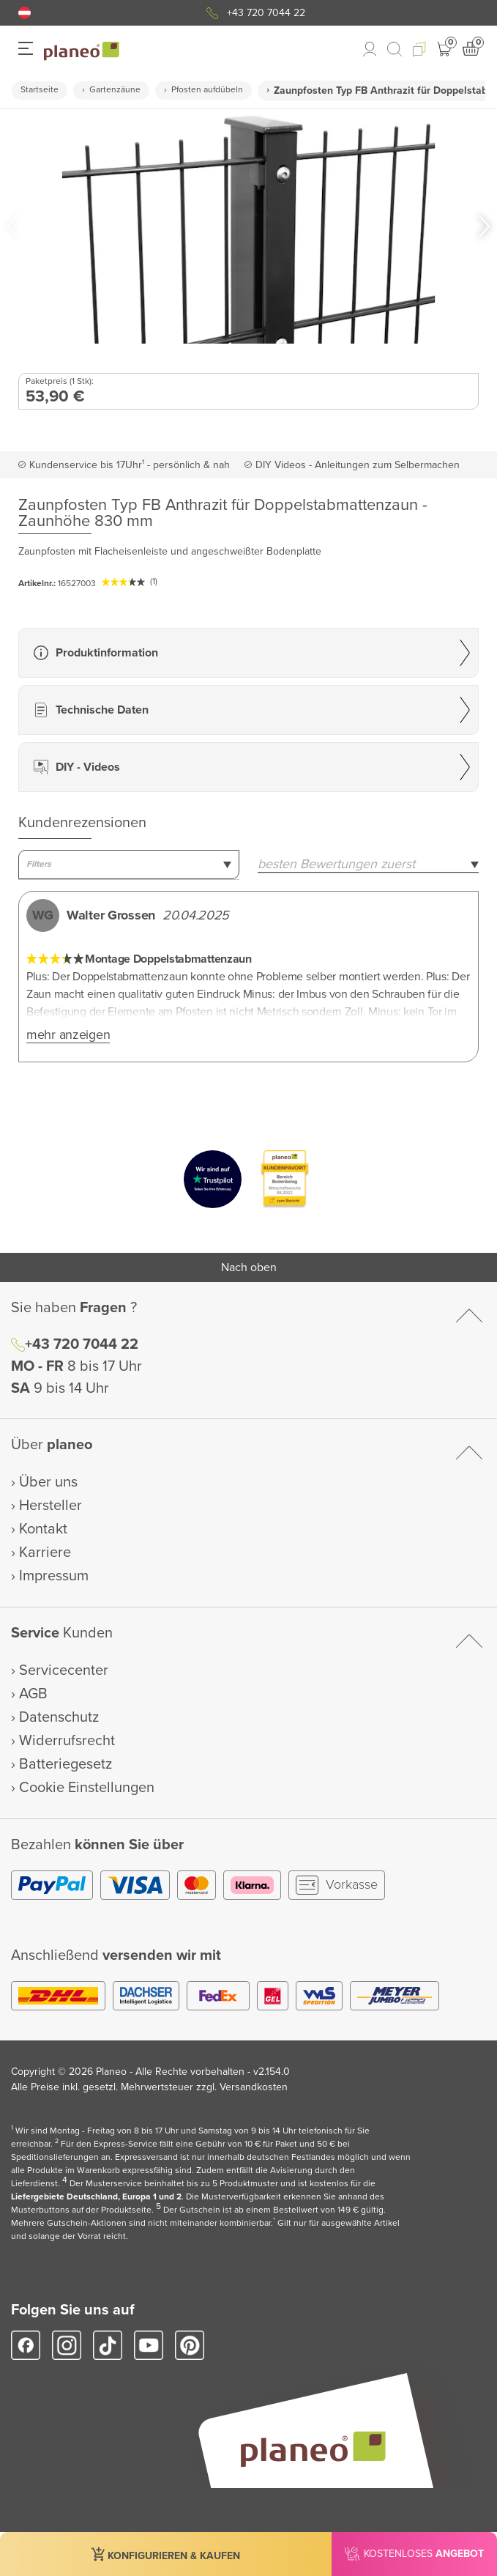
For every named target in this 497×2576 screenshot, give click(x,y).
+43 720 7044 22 (266, 13)
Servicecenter (63, 1670)
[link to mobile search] (394, 49)
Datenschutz (59, 1717)
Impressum (54, 1576)
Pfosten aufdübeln (207, 89)
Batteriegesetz (65, 1764)
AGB (33, 1694)
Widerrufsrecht (67, 1741)
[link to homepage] (81, 51)
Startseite (39, 89)
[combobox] (128, 864)
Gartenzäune (115, 89)
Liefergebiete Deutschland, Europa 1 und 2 (96, 2196)
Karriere (45, 1552)
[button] (24, 13)
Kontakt (43, 1529)
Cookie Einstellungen (86, 1787)
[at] (24, 13)
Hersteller (50, 1505)
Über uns (48, 1482)
